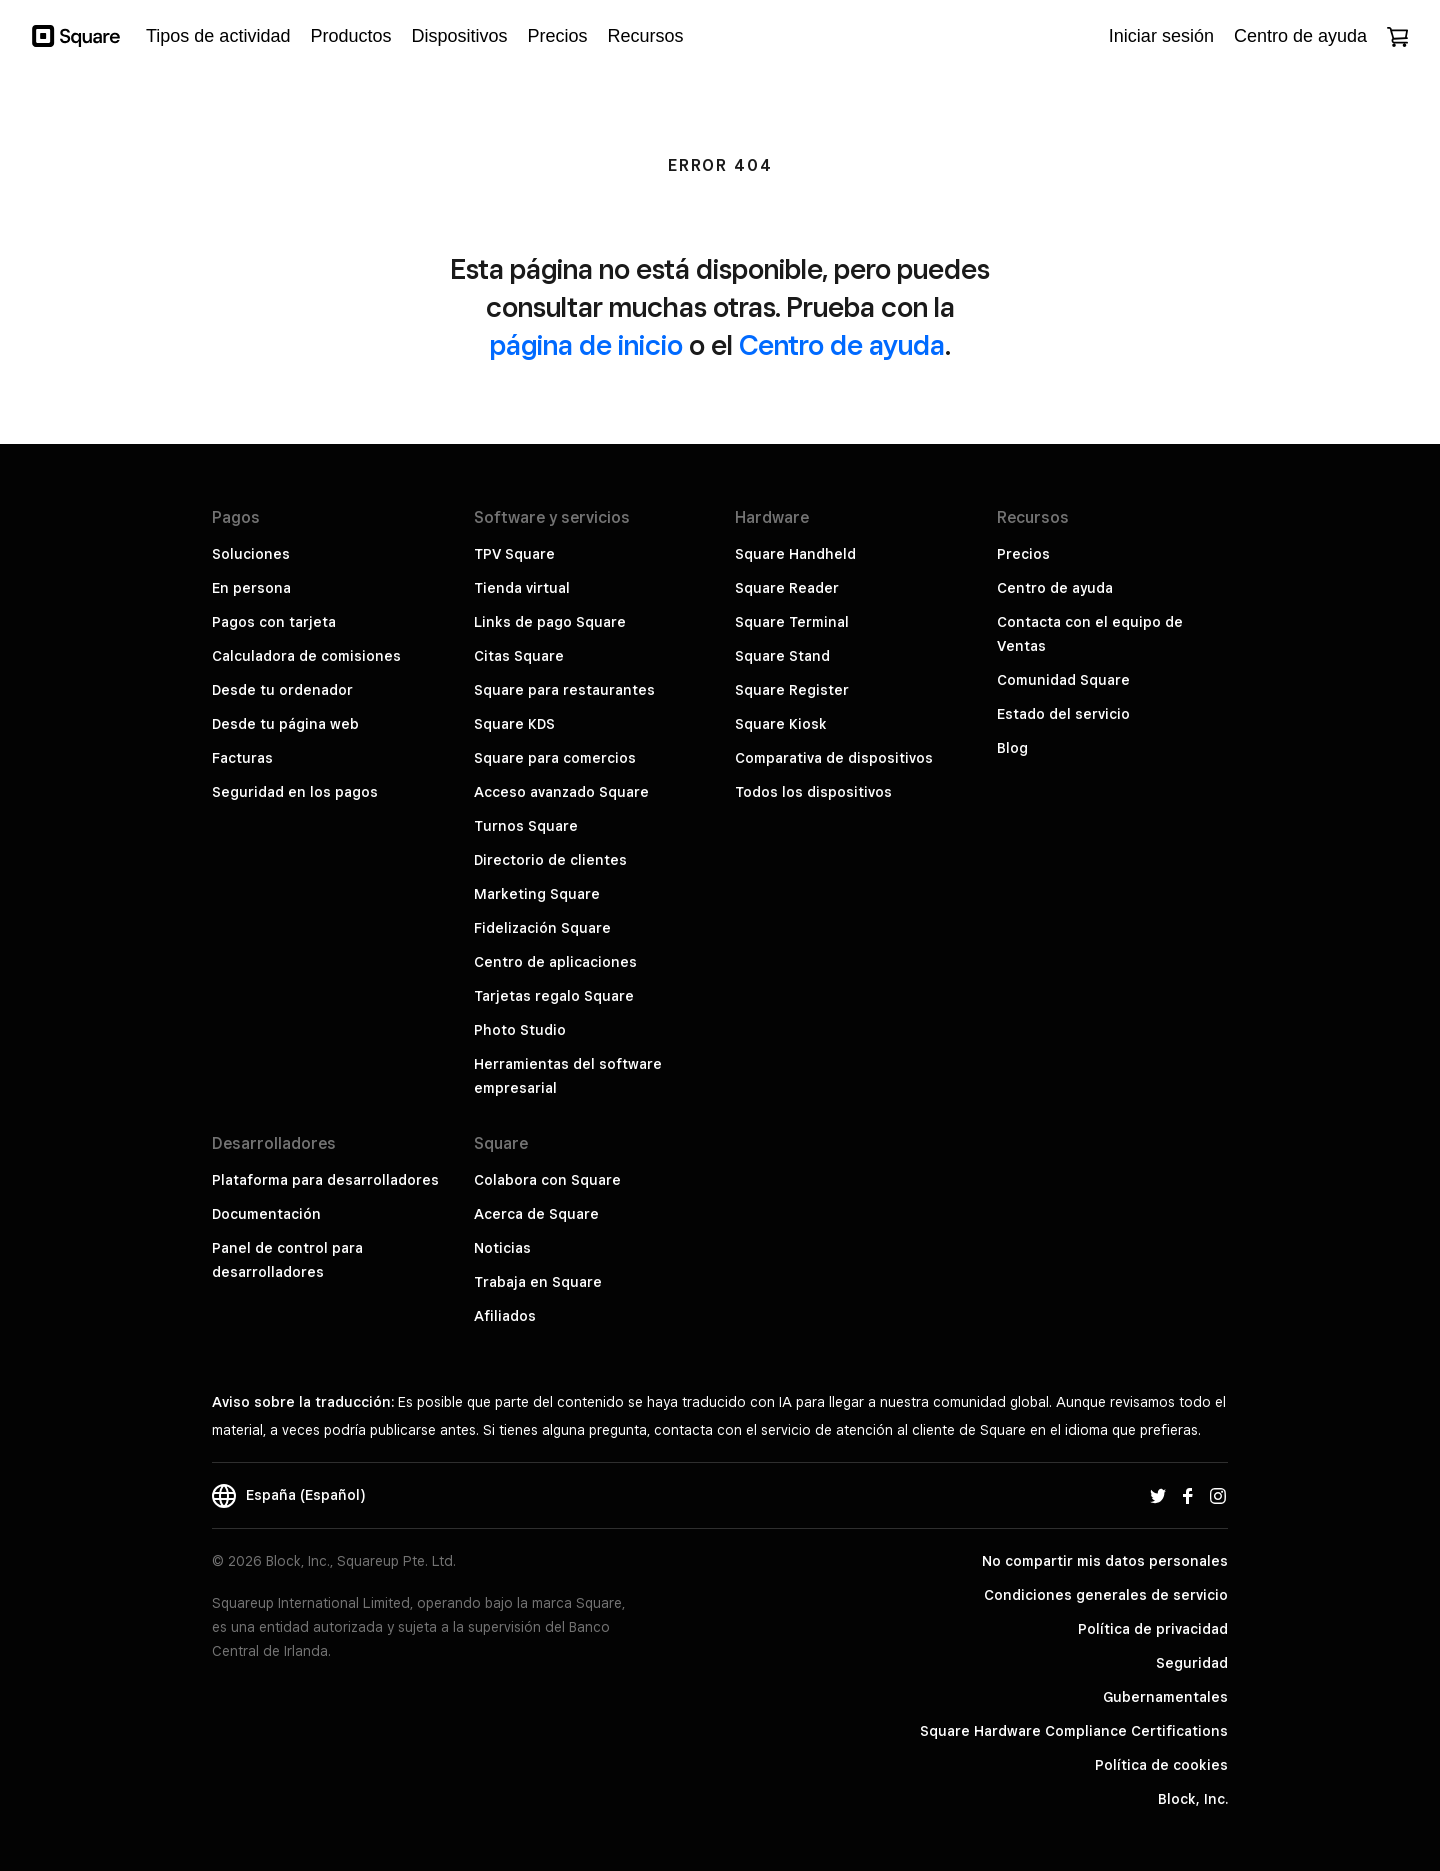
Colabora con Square (547, 1180)
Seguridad (1192, 1663)
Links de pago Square (550, 622)
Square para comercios (555, 758)
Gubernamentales (1165, 1697)
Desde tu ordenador (282, 690)
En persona (251, 588)
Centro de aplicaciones (555, 962)
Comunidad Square (1063, 680)
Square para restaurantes (564, 690)
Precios (1023, 554)
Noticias (502, 1248)
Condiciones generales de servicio (1106, 1595)
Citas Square (519, 656)
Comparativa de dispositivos (834, 758)
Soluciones (251, 554)
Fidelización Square (542, 928)
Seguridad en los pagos (295, 792)
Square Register (792, 690)
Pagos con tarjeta (274, 622)
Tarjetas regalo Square (554, 996)
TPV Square (514, 554)
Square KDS (514, 724)
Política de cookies (1161, 1765)
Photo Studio (520, 1030)
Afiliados (505, 1316)
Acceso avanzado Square (561, 792)
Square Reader (787, 588)
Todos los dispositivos (813, 792)
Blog (1012, 748)
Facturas (242, 758)
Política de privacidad (1153, 1629)
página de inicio (586, 344)
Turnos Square (526, 826)
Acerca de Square (536, 1214)
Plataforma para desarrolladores (325, 1180)
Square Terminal (792, 622)
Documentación (266, 1214)
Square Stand (782, 656)
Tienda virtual (522, 588)
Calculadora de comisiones (306, 656)
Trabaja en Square (538, 1282)
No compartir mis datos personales (1105, 1561)
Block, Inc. (1193, 1799)
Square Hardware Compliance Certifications (1074, 1731)
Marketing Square (537, 894)
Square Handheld (795, 554)
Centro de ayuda (842, 344)
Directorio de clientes (550, 860)
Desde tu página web (285, 724)
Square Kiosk (781, 724)
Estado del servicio (1063, 714)
